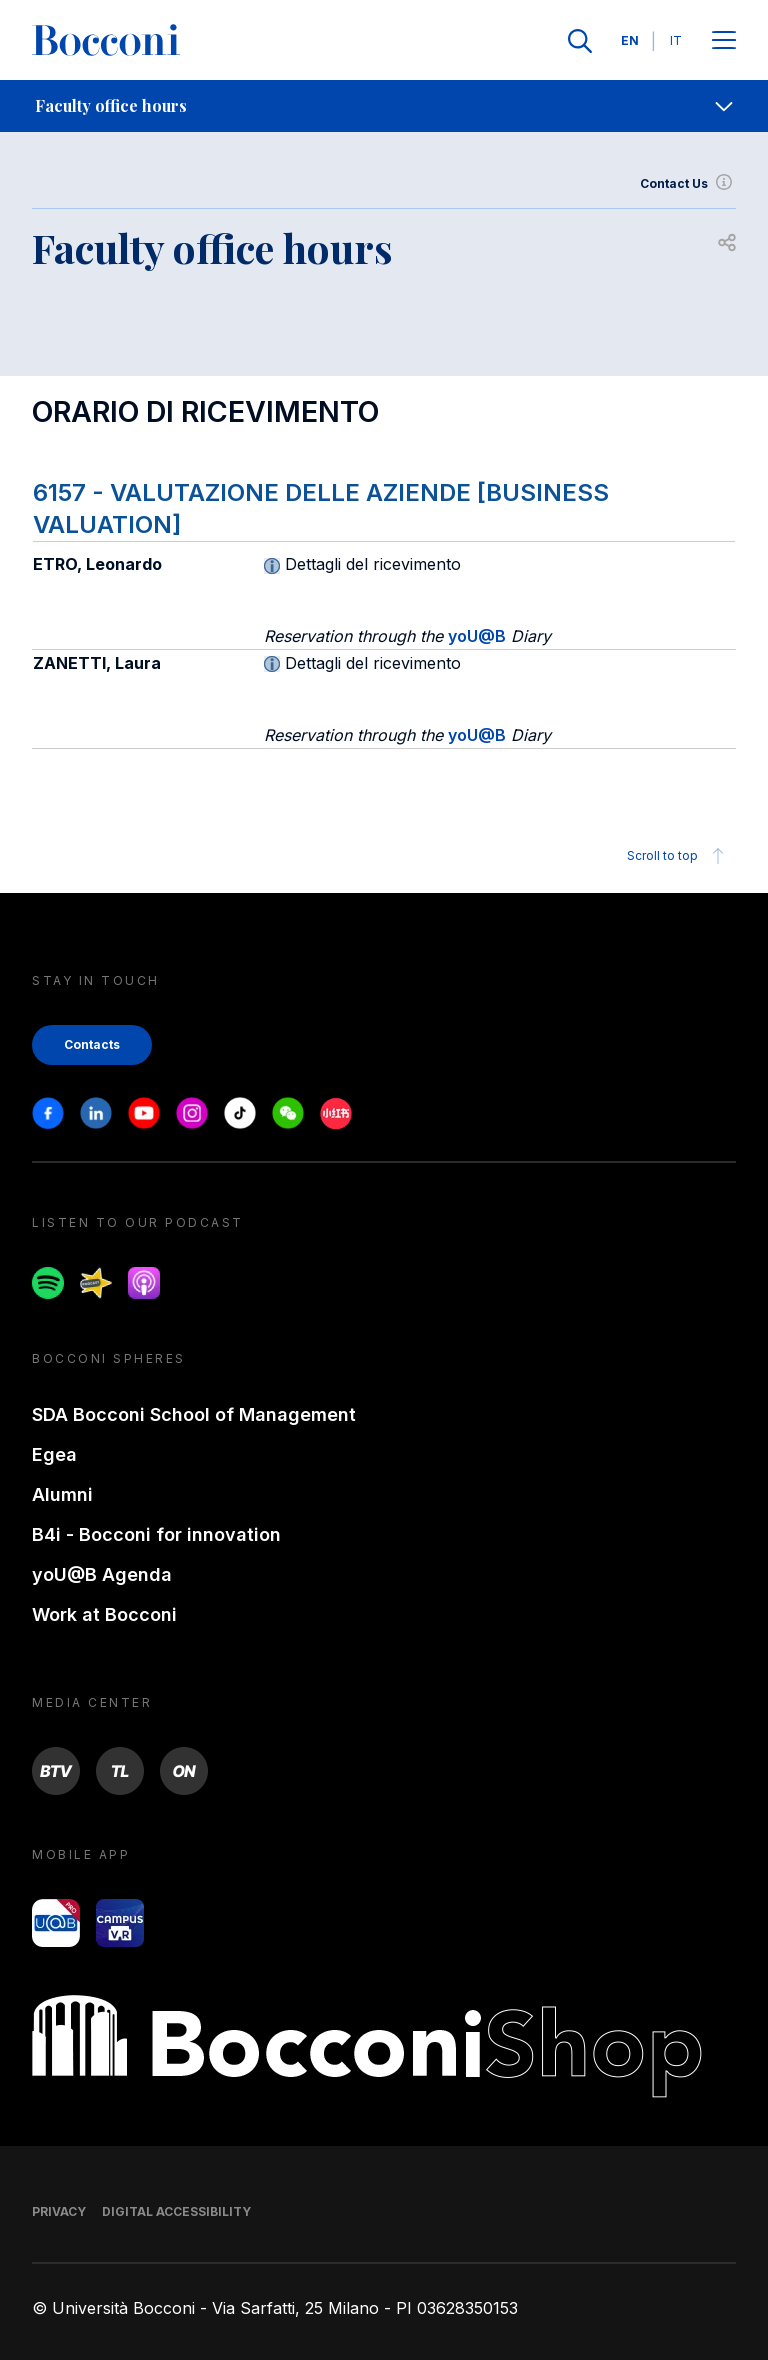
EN (630, 40)
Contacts (92, 1044)
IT (676, 40)
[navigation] (384, 106)
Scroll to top (678, 856)
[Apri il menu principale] (724, 41)
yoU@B (477, 636)
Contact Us (688, 184)
